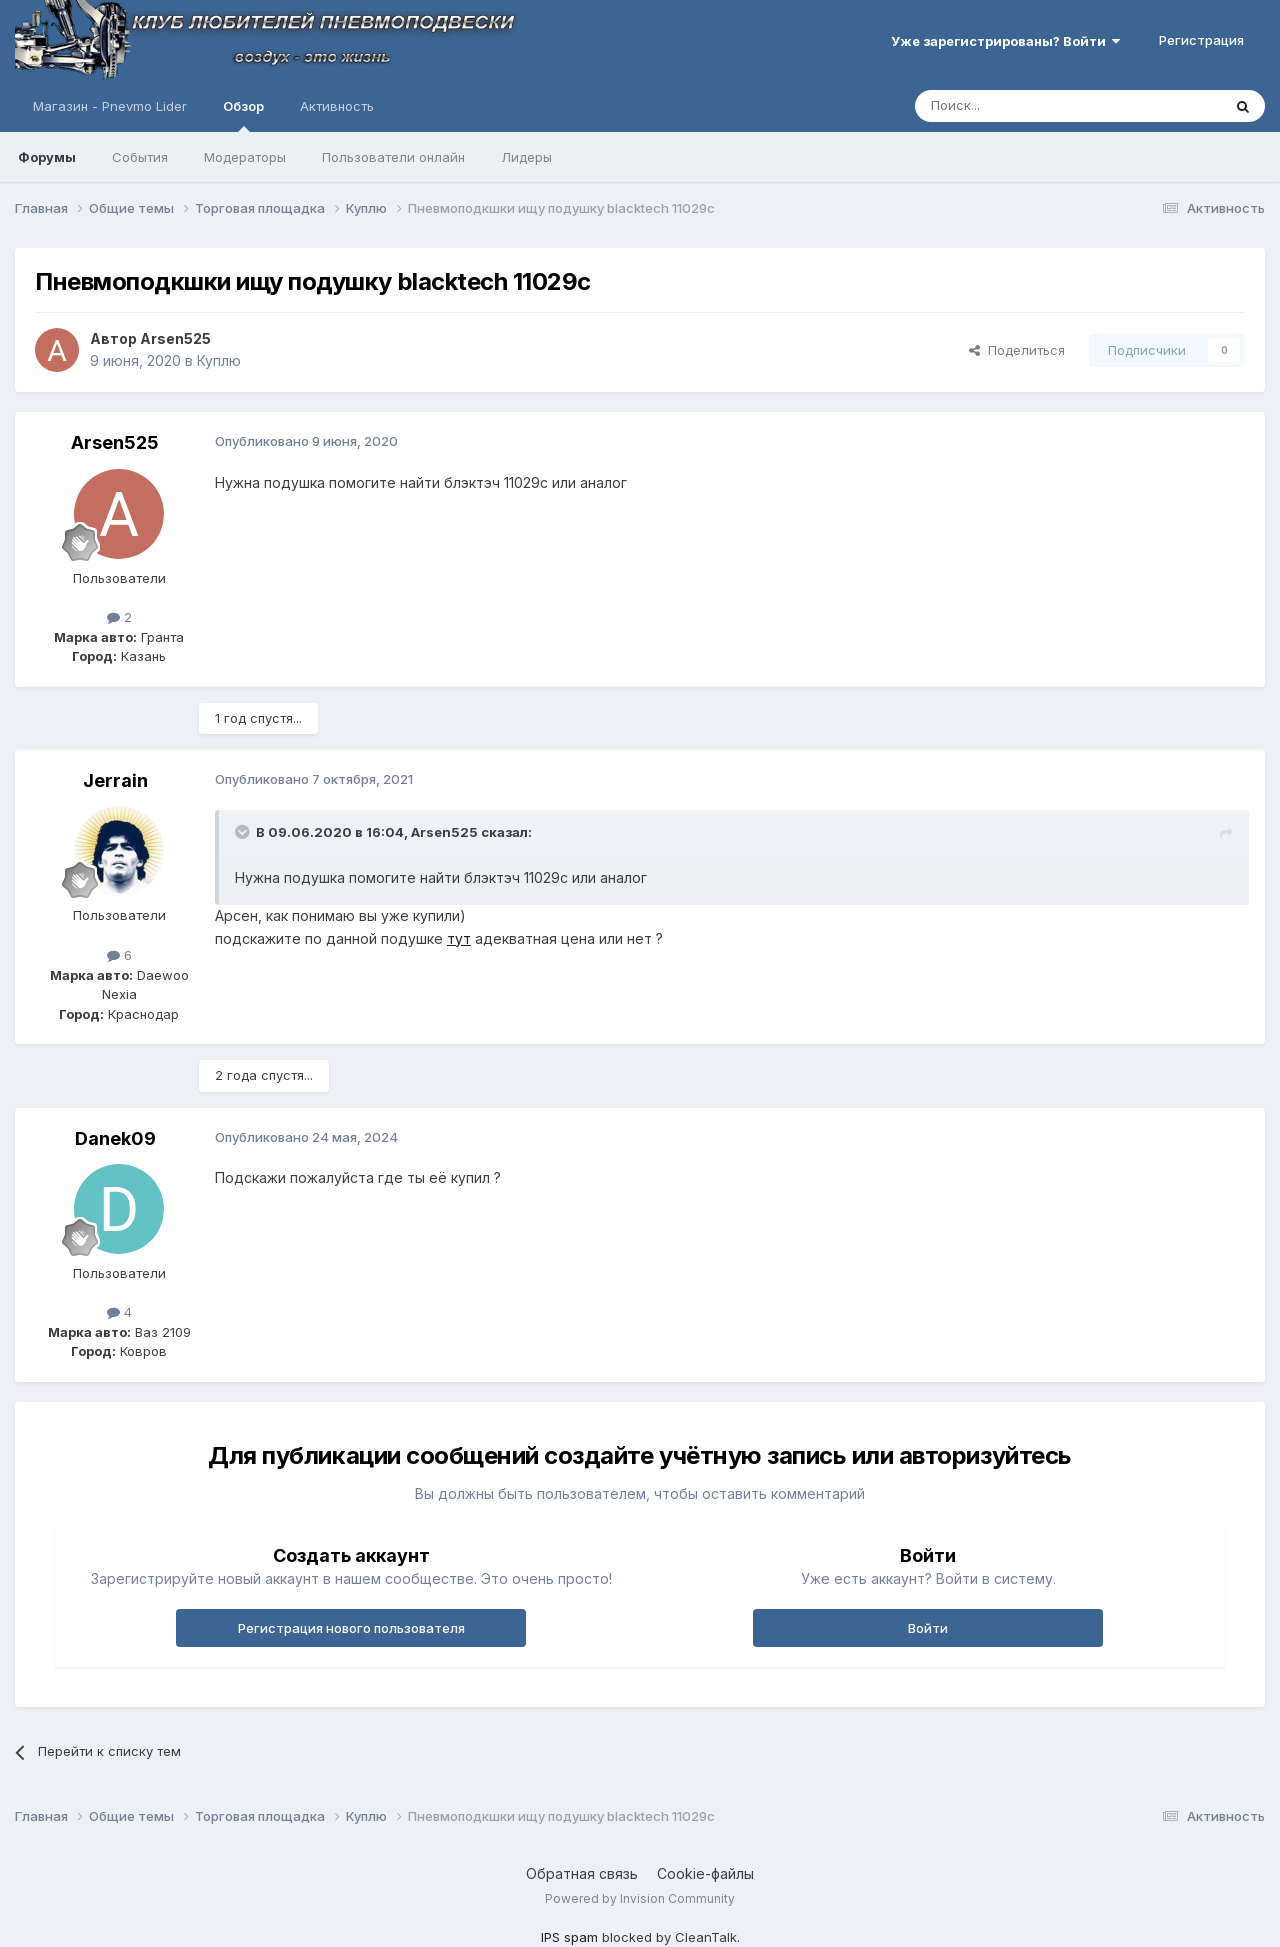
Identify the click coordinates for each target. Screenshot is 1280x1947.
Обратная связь (582, 1873)
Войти (928, 1628)
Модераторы (245, 157)
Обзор (243, 115)
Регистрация (1201, 40)
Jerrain (115, 780)
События (140, 157)
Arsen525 (175, 338)
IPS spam (569, 1937)
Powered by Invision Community (640, 1898)
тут (459, 938)
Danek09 (115, 1138)
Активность (337, 106)
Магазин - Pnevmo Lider (110, 106)
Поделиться (1017, 350)
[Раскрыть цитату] (244, 832)
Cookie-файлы (705, 1873)
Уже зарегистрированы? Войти (1005, 41)
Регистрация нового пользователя (351, 1628)
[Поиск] (1022, 106)
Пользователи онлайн (393, 157)
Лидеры (526, 157)
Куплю (219, 360)
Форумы (47, 157)
